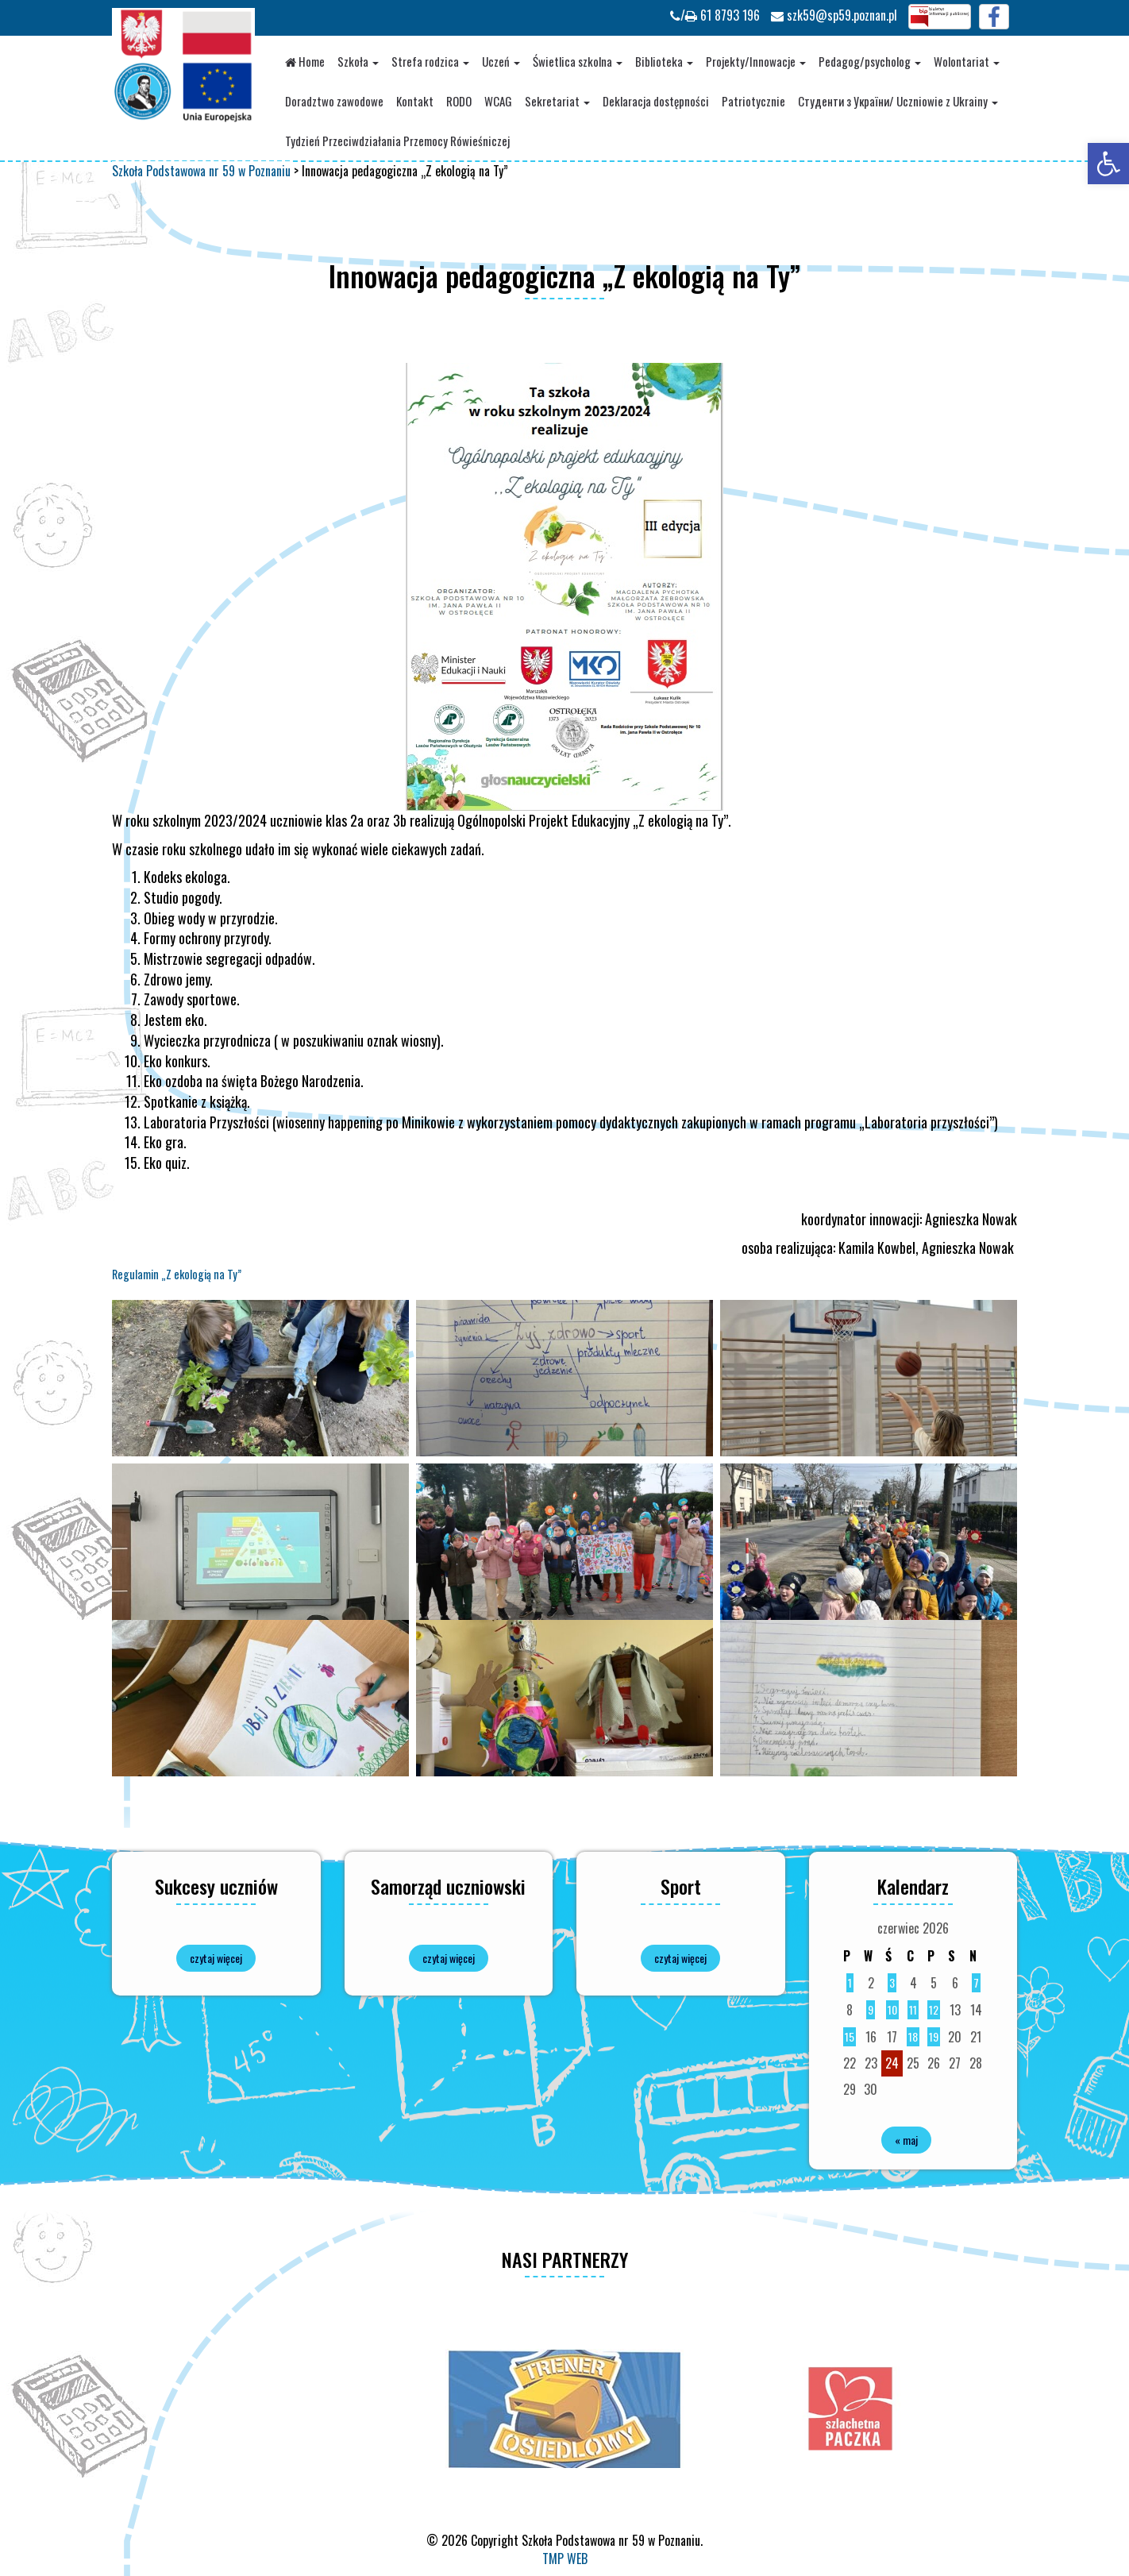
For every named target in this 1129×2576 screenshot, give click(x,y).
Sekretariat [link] (557, 101)
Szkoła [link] (358, 61)
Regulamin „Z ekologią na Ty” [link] (176, 1274)
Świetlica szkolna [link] (577, 61)
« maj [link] (906, 2139)
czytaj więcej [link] (216, 1957)
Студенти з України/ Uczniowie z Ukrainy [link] (898, 101)
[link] (1108, 163)
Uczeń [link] (501, 61)
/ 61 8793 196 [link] (715, 15)
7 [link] (976, 1982)
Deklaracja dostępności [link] (656, 101)
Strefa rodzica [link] (430, 61)
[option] (564, 2408)
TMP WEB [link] (565, 2558)
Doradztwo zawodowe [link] (334, 101)
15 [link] (849, 2036)
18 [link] (913, 2036)
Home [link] (305, 61)
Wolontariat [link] (967, 61)
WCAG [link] (498, 101)
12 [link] (933, 2009)
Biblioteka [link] (664, 61)
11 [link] (913, 2009)
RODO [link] (459, 101)
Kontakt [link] (414, 101)
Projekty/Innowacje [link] (756, 61)
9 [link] (870, 2009)
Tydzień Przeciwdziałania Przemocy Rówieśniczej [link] (397, 140)
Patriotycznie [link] (753, 101)
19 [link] (933, 2036)
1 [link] (850, 1982)
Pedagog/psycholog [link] (870, 61)
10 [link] (892, 2009)
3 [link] (892, 1982)
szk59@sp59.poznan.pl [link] (834, 15)
